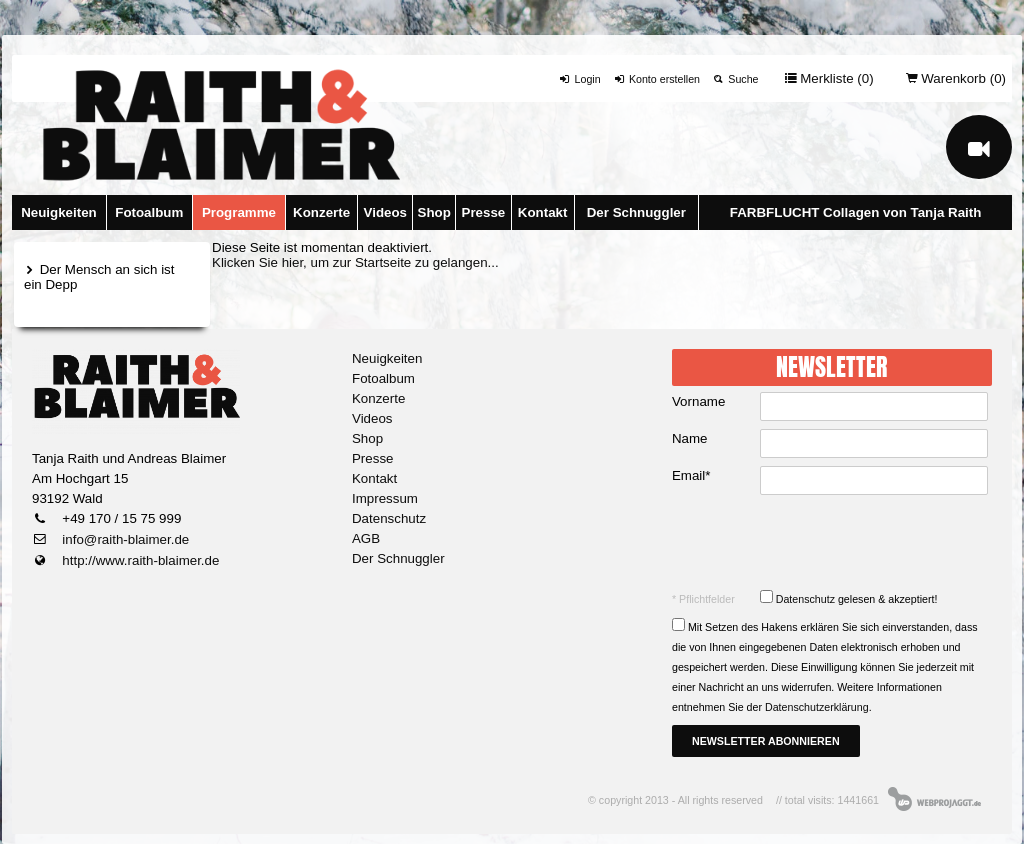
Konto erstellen (656, 79)
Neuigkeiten (59, 212)
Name (690, 438)
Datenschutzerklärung (817, 707)
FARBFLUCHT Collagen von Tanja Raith (856, 212)
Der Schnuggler (636, 212)
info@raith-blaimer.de (124, 539)
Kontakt (543, 212)
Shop (434, 212)
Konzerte (321, 212)
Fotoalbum (149, 212)
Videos (385, 212)
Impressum (385, 498)
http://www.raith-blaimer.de (139, 560)
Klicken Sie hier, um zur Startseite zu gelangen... (355, 262)
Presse (484, 212)
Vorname (698, 401)
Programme (239, 212)
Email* (691, 475)
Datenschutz (389, 518)
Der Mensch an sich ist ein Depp (99, 277)
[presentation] (834, 542)
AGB (366, 538)
